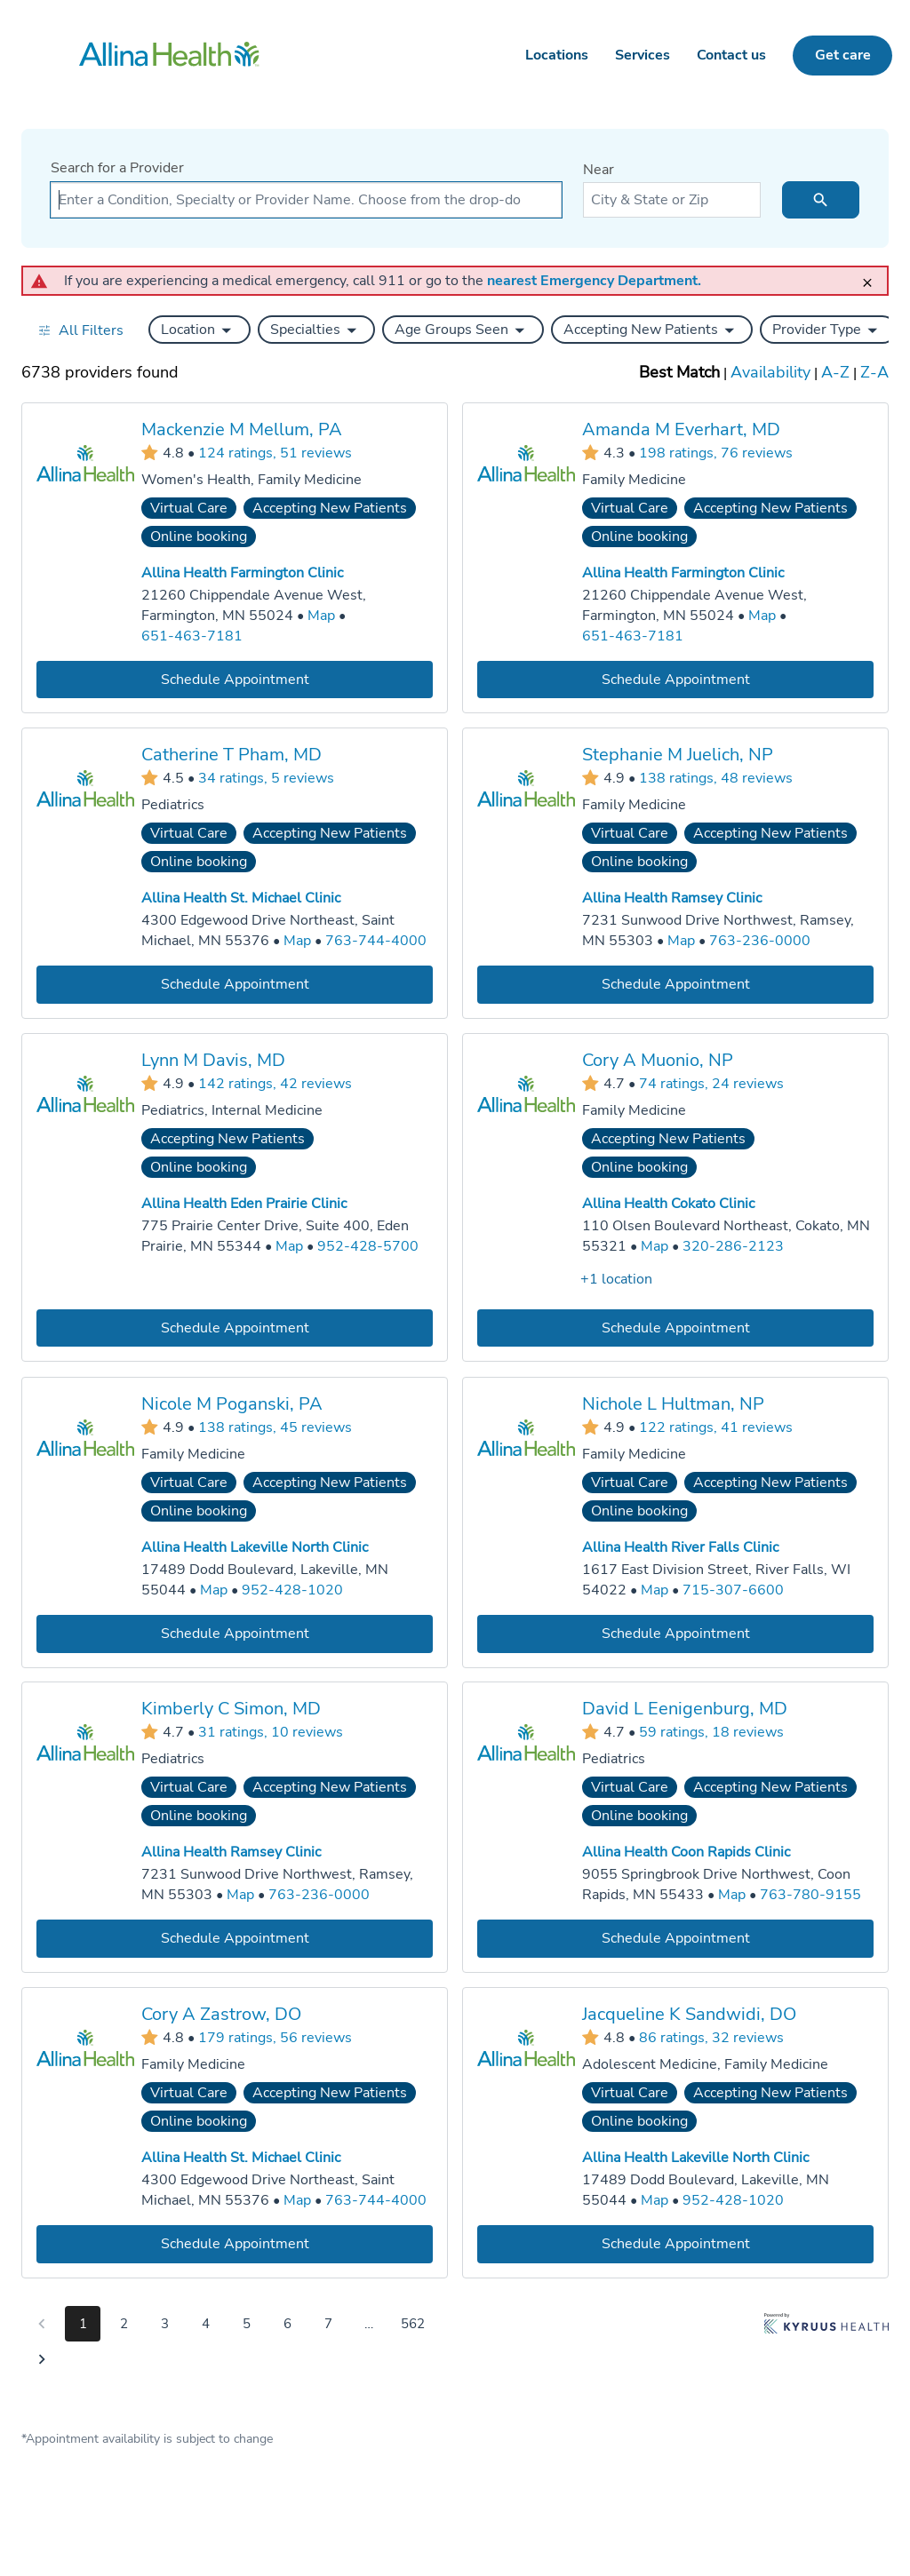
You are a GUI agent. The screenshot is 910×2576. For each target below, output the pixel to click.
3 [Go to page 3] (165, 2324)
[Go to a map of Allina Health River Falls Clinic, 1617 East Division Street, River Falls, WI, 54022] (654, 1589)
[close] (872, 274)
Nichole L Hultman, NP (673, 1403)
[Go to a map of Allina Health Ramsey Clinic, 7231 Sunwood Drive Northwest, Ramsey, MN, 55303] (681, 941)
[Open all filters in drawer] (80, 330)
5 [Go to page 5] (247, 2324)
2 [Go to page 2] (124, 2324)
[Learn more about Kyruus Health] (826, 2345)
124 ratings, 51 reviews (275, 452)
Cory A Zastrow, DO (221, 2014)
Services (642, 55)
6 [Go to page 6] (287, 2324)
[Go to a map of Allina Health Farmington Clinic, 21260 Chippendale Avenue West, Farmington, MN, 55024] (321, 616)
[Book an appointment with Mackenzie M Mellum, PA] (234, 679)
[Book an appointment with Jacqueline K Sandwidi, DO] (675, 2243)
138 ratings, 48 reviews (716, 778)
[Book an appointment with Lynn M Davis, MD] (234, 1327)
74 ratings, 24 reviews (711, 1083)
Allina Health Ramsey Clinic (672, 898)
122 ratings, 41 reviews (716, 1426)
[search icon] (820, 200)
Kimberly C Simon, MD (231, 1709)
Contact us (731, 55)
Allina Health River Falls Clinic (680, 1547)
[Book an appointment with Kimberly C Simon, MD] (234, 1939)
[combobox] (306, 200)
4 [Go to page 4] (206, 2324)
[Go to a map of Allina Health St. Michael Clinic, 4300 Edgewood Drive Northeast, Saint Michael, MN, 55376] (297, 941)
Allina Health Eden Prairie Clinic (244, 1203)
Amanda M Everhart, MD (681, 429)
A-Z (835, 372)
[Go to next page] (42, 2359)
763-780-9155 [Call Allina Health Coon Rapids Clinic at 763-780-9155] (810, 1894)
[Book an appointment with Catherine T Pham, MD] (234, 985)
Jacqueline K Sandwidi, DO (689, 2014)
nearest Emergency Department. (594, 280)
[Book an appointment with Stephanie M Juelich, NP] (675, 985)
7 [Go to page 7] (328, 2324)
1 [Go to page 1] (83, 2324)
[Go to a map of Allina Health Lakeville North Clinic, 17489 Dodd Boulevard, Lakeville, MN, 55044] (214, 1589)
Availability (770, 372)
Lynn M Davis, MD (213, 1060)
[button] (199, 329)
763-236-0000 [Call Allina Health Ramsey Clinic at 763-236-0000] (759, 940)
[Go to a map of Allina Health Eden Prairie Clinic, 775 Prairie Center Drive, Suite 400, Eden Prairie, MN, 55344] (289, 1246)
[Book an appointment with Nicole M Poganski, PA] (234, 1633)
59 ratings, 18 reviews (711, 1731)
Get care (843, 55)
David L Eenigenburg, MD (684, 1709)
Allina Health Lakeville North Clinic (254, 1547)
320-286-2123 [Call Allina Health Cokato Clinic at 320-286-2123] (733, 1246)
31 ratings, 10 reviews (270, 1731)
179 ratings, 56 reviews (275, 2037)
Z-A (874, 372)
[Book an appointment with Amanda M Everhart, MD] (675, 679)
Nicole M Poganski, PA (232, 1403)
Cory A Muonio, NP (657, 1060)
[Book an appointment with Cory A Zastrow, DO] (234, 2243)
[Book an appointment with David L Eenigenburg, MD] (675, 1939)
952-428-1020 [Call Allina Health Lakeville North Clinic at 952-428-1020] (292, 1589)
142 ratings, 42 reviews (275, 1083)
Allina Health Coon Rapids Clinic (686, 1852)
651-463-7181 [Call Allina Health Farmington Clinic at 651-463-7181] (192, 635)
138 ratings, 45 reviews (275, 1426)
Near (598, 169)
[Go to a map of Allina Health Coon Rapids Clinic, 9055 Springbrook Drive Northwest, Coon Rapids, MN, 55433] (732, 1895)
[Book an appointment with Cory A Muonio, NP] (675, 1327)
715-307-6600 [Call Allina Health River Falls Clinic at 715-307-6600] (733, 1589)
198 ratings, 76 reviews (716, 452)
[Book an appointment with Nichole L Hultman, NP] (675, 1633)
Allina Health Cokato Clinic (668, 1203)
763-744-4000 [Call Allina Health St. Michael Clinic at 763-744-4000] (376, 940)
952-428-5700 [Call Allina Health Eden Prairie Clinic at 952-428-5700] (368, 1246)
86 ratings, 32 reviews (711, 2037)
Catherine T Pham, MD (231, 755)
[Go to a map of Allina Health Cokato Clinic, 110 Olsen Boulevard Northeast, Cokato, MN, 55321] (654, 1246)
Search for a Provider (117, 168)
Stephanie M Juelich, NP (677, 755)
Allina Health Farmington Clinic (242, 573)
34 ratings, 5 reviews (266, 778)
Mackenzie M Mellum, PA (241, 429)
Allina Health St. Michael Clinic (240, 898)
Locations (556, 55)
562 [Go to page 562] (413, 2324)
